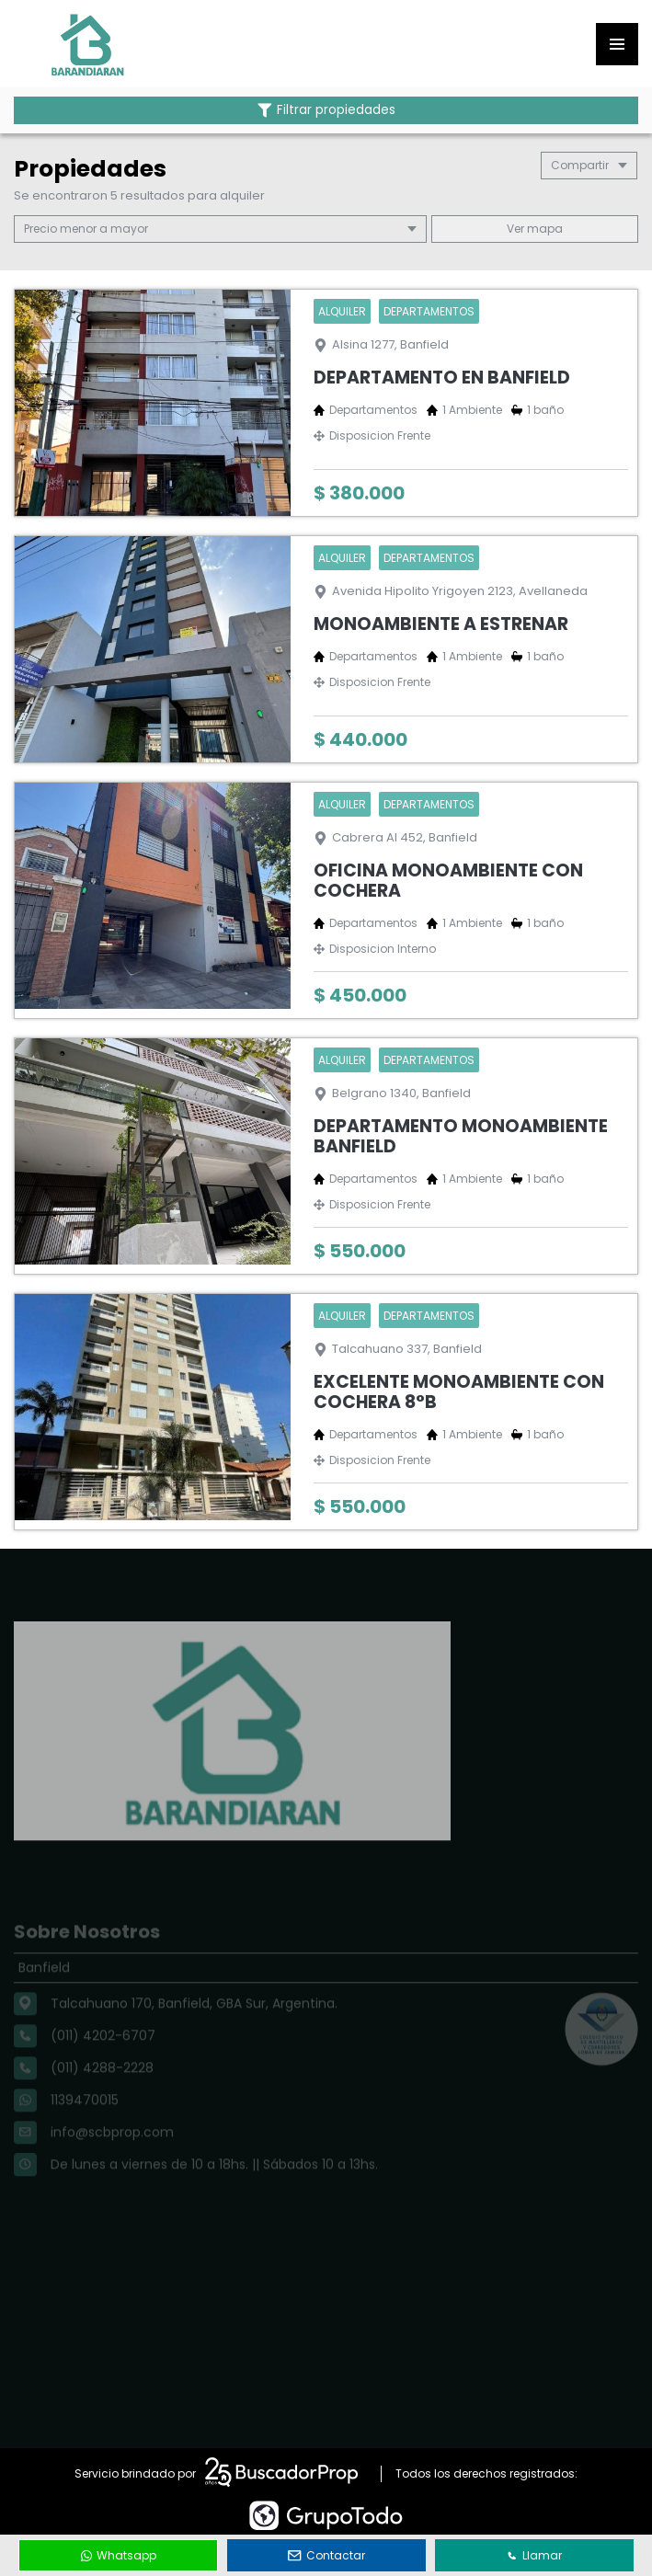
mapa (535, 228)
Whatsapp (118, 2555)
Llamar (534, 2555)
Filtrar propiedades (326, 110)
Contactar (326, 2555)
